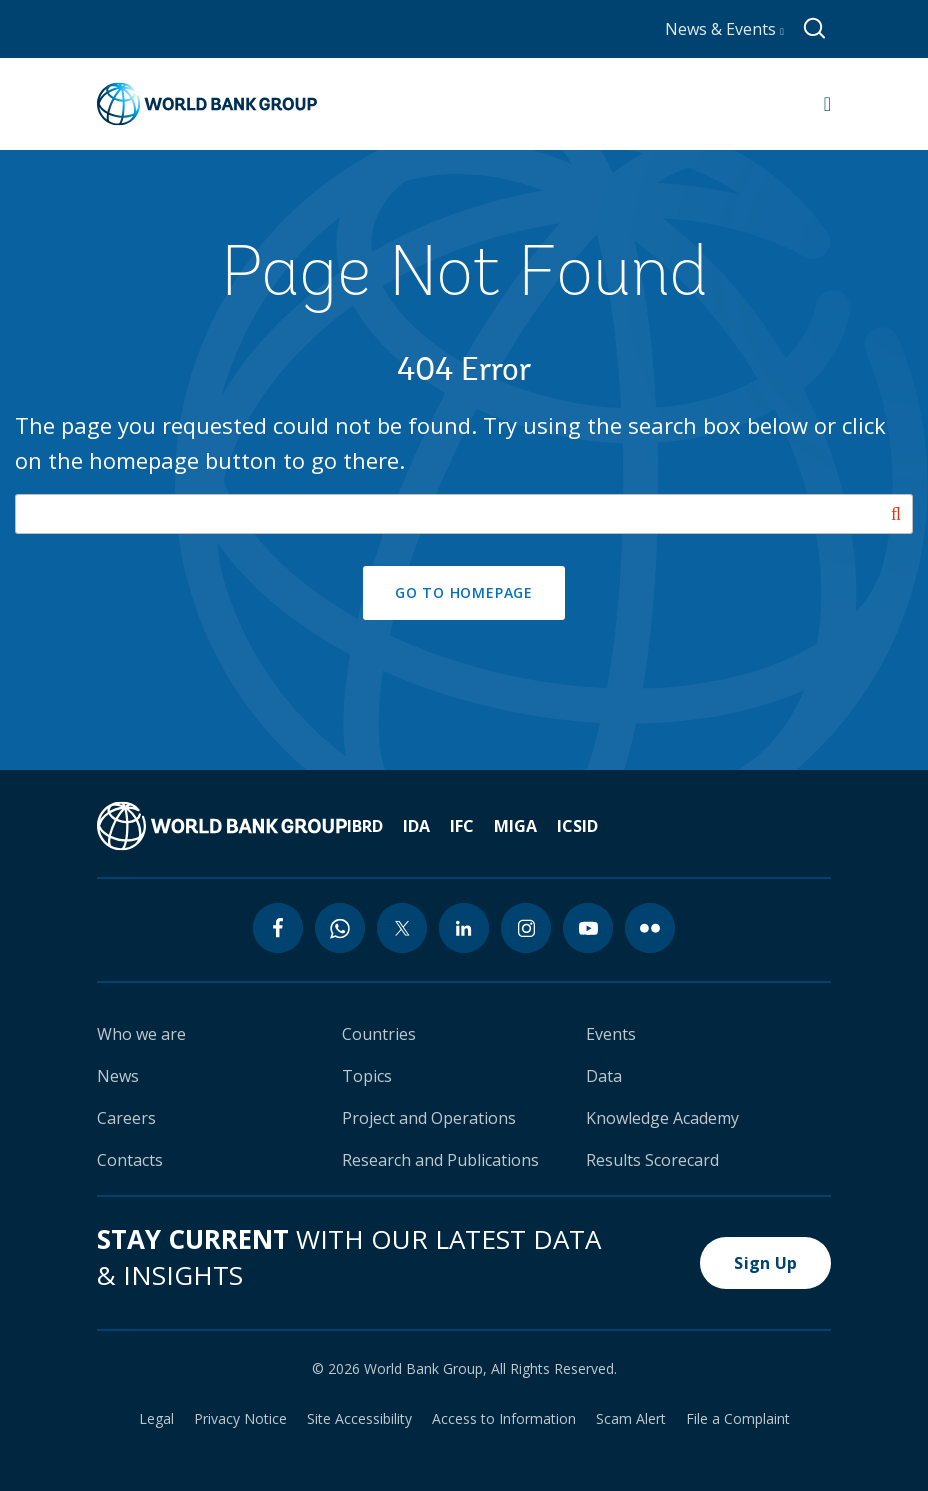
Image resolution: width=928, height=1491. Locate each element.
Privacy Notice (240, 1419)
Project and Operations (429, 1118)
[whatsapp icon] (340, 928)
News (118, 1076)
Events (611, 1034)
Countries (379, 1034)
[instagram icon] (526, 928)
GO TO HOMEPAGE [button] (464, 592)
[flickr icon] (650, 928)
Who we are (141, 1034)
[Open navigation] (827, 104)
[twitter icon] (402, 928)
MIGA (515, 826)
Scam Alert (631, 1419)
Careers (126, 1118)
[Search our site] (464, 514)
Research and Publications (440, 1160)
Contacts (130, 1160)
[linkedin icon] (464, 928)
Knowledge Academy (662, 1118)
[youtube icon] (588, 928)
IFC (462, 826)
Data (604, 1076)
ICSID (577, 826)
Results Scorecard (652, 1160)
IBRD (365, 826)
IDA (416, 826)
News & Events (724, 29)
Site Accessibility (359, 1419)
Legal (156, 1419)
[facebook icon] (278, 928)
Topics (367, 1076)
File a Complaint (738, 1419)
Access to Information (504, 1419)
